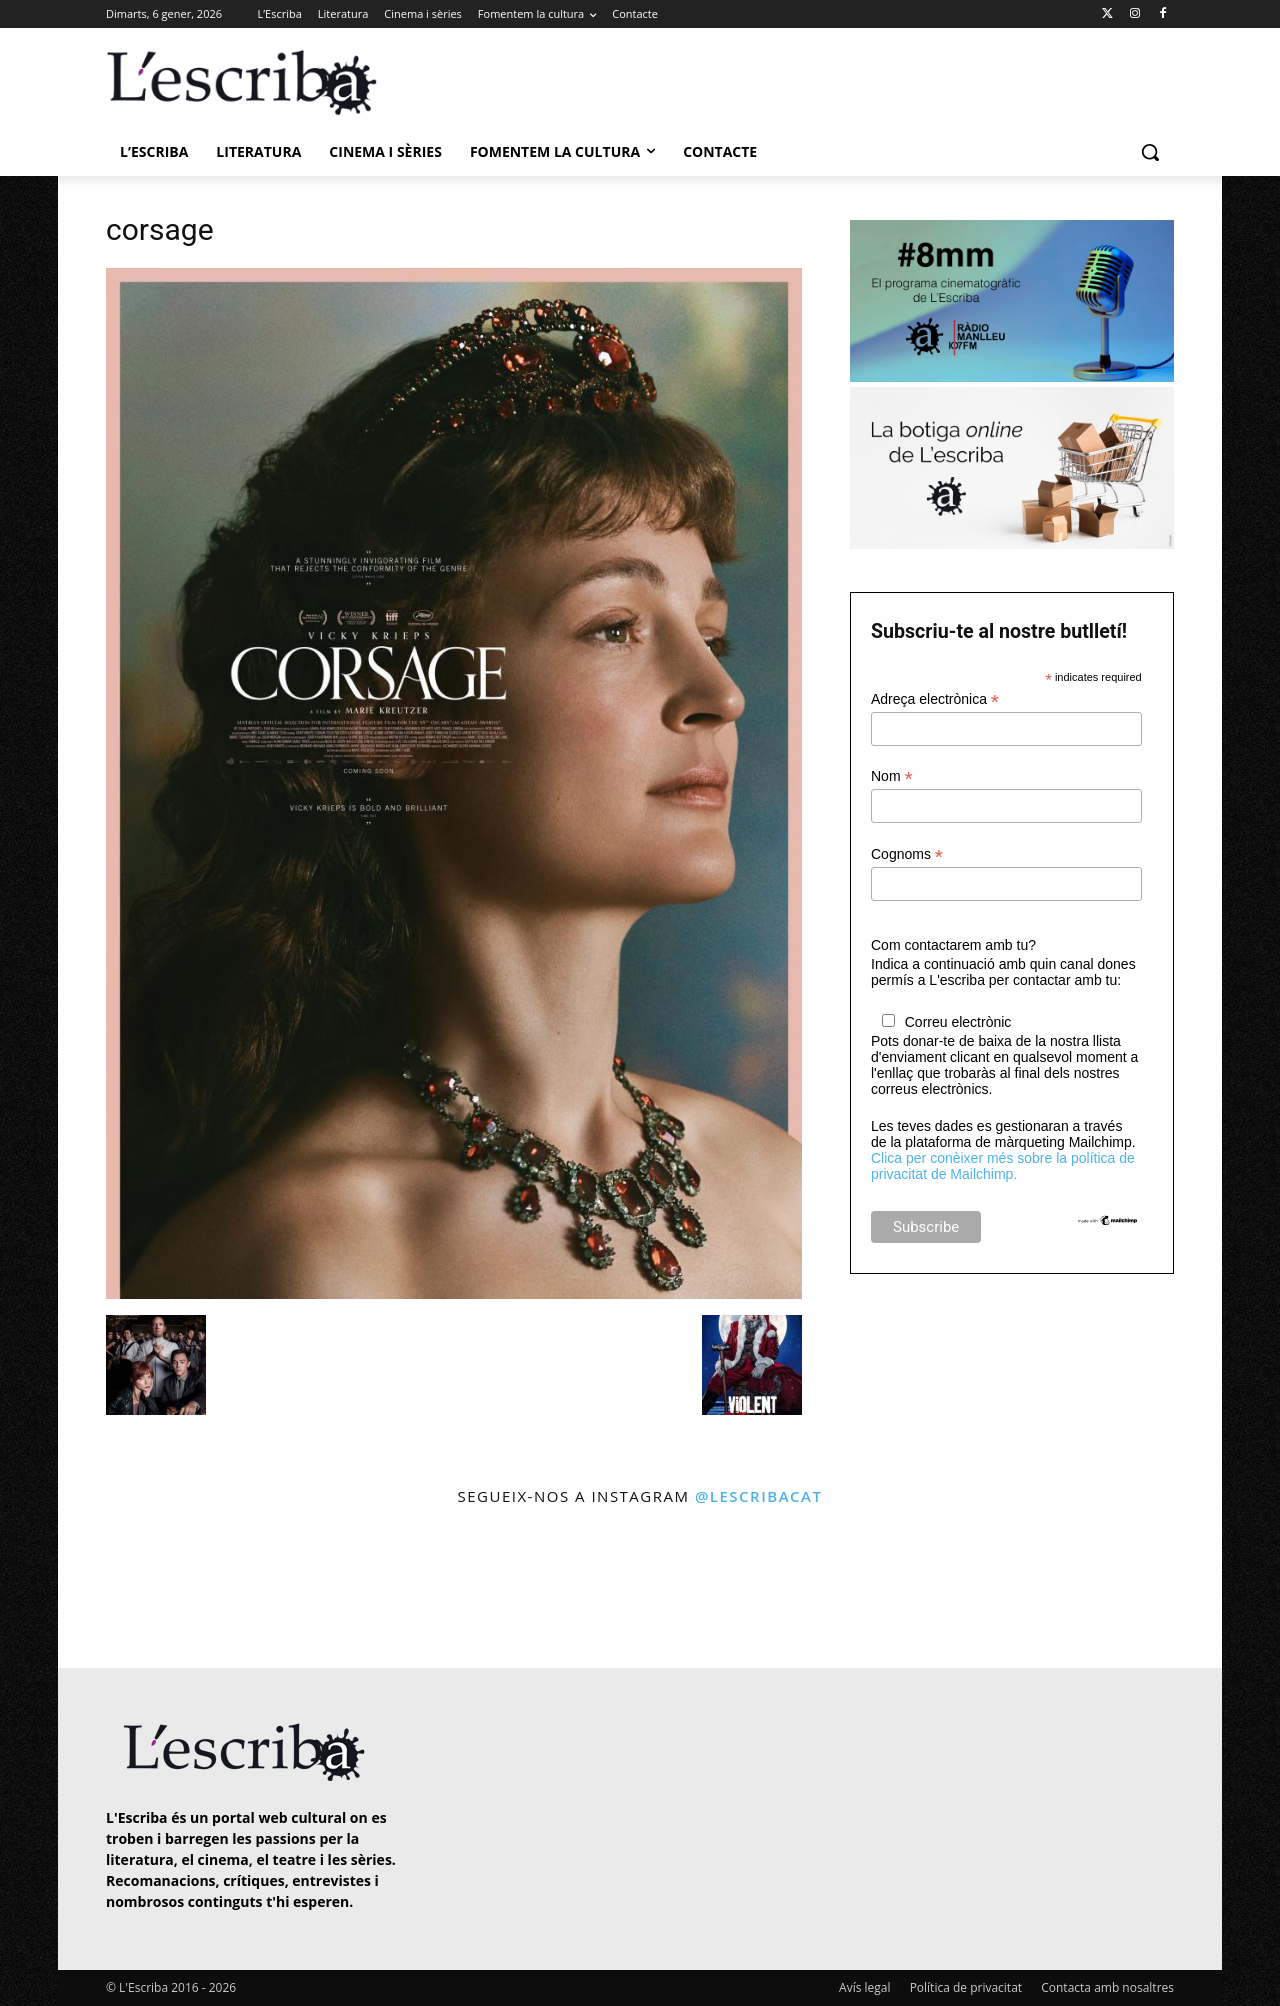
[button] (1150, 152)
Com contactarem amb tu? (953, 945)
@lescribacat (759, 1496)
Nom (892, 776)
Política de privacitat (966, 1987)
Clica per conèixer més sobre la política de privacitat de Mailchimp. (1003, 1166)
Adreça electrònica (935, 699)
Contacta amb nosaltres (1107, 1987)
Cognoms (907, 854)
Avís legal (864, 1987)
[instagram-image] (126, 1589)
